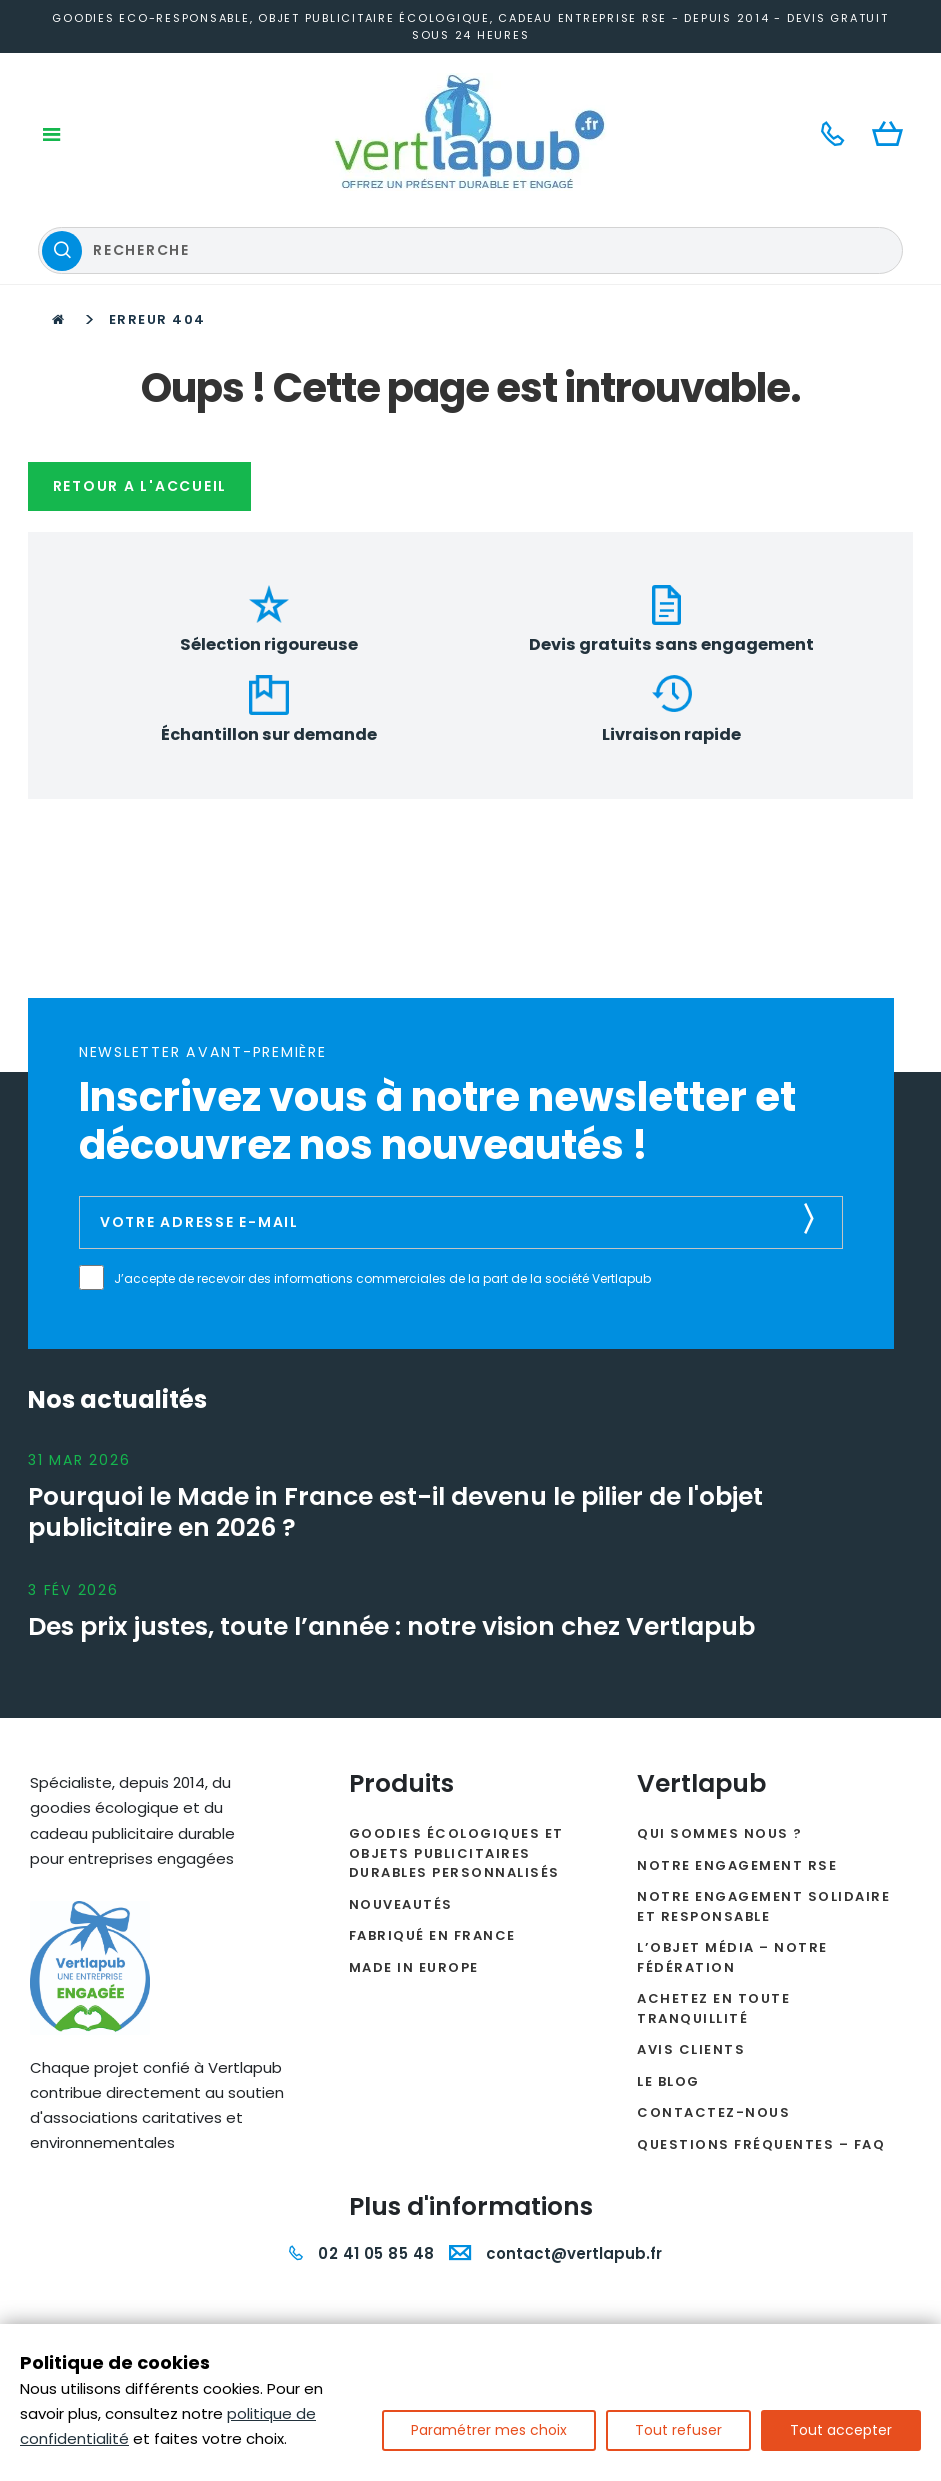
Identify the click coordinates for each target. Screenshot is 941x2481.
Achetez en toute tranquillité (713, 1838)
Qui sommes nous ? (720, 1663)
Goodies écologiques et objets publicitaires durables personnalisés (456, 1683)
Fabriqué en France (432, 1765)
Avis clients (691, 1879)
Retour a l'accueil (145, 368)
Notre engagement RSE (737, 1694)
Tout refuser (678, 2430)
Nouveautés (401, 1733)
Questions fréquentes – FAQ (761, 1973)
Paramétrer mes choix (489, 2430)
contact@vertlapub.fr (555, 2083)
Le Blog (668, 1910)
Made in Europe (414, 1796)
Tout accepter (841, 2430)
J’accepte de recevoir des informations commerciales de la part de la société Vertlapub (397, 1098)
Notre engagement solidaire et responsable (763, 1736)
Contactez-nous (713, 1942)
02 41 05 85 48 (361, 2083)
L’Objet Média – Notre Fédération (732, 1787)
